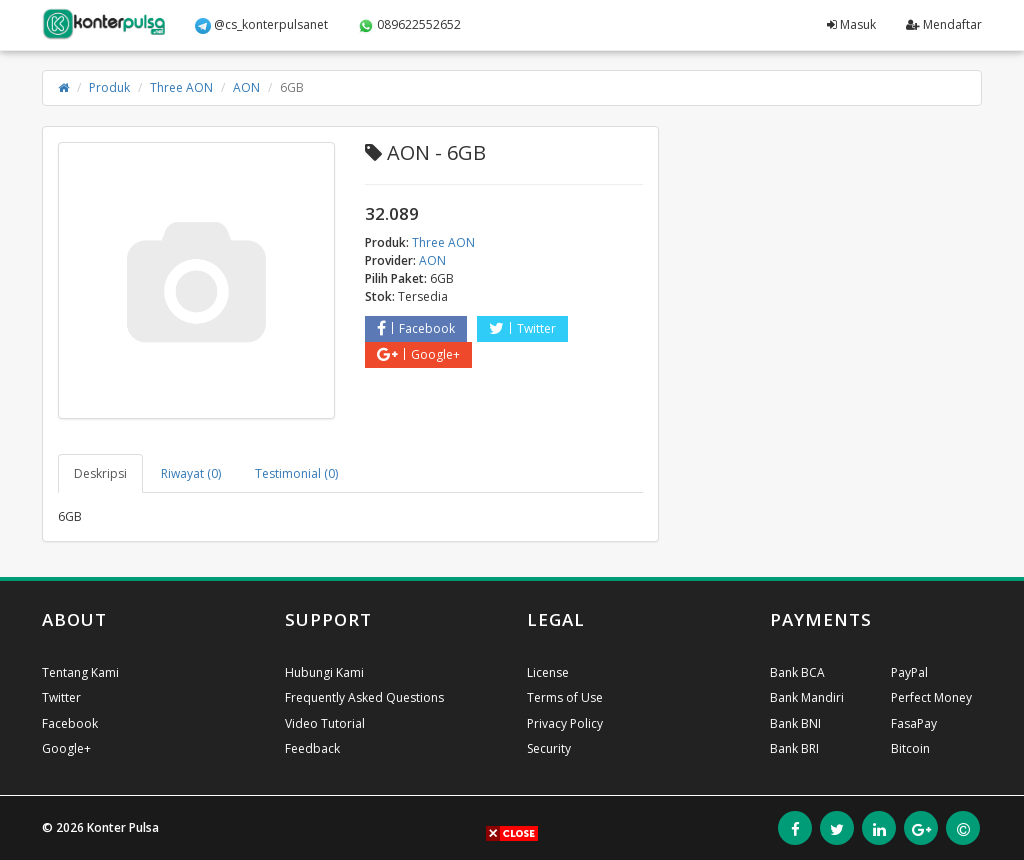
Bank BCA (797, 672)
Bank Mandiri (807, 697)
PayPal (909, 672)
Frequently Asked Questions (364, 697)
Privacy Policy (565, 723)
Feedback (312, 748)
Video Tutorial (325, 723)
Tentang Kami (80, 672)
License (548, 672)
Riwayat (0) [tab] (191, 473)
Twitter (522, 328)
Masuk (851, 24)
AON (246, 87)
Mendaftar (944, 24)
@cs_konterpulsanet (261, 25)
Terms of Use (565, 697)
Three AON (181, 87)
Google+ (418, 354)
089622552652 (409, 25)
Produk (109, 87)
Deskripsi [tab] (100, 473)
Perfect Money (931, 697)
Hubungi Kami (324, 672)
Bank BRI (794, 748)
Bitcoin (910, 748)
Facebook (416, 328)
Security (549, 748)
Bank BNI (795, 723)
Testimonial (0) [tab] (296, 473)
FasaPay (914, 723)
